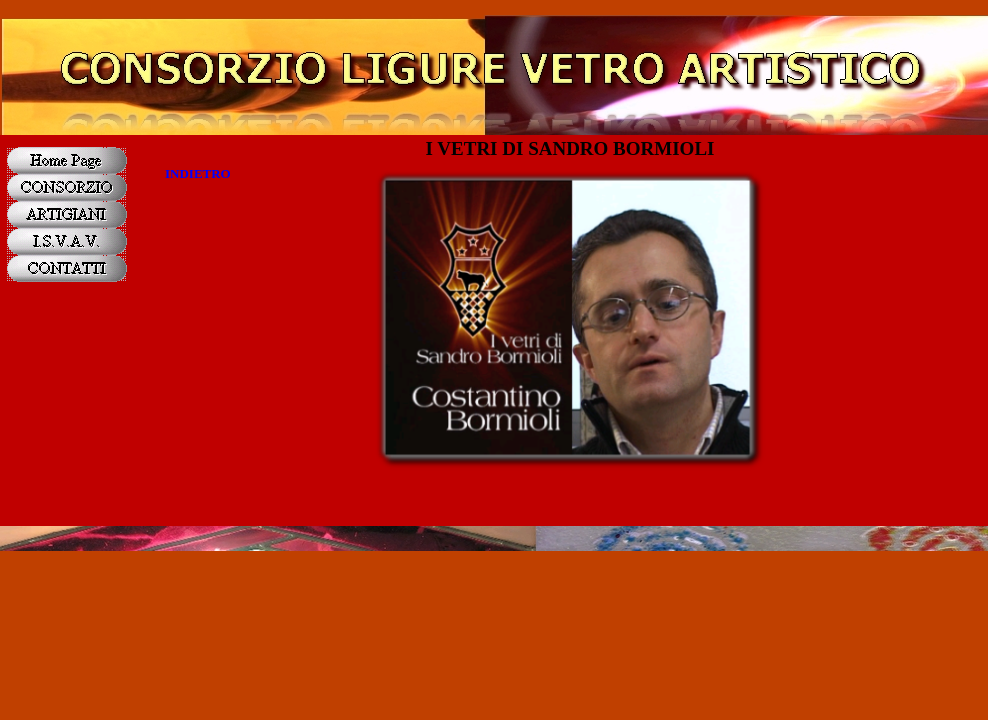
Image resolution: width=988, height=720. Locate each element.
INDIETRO (198, 173)
